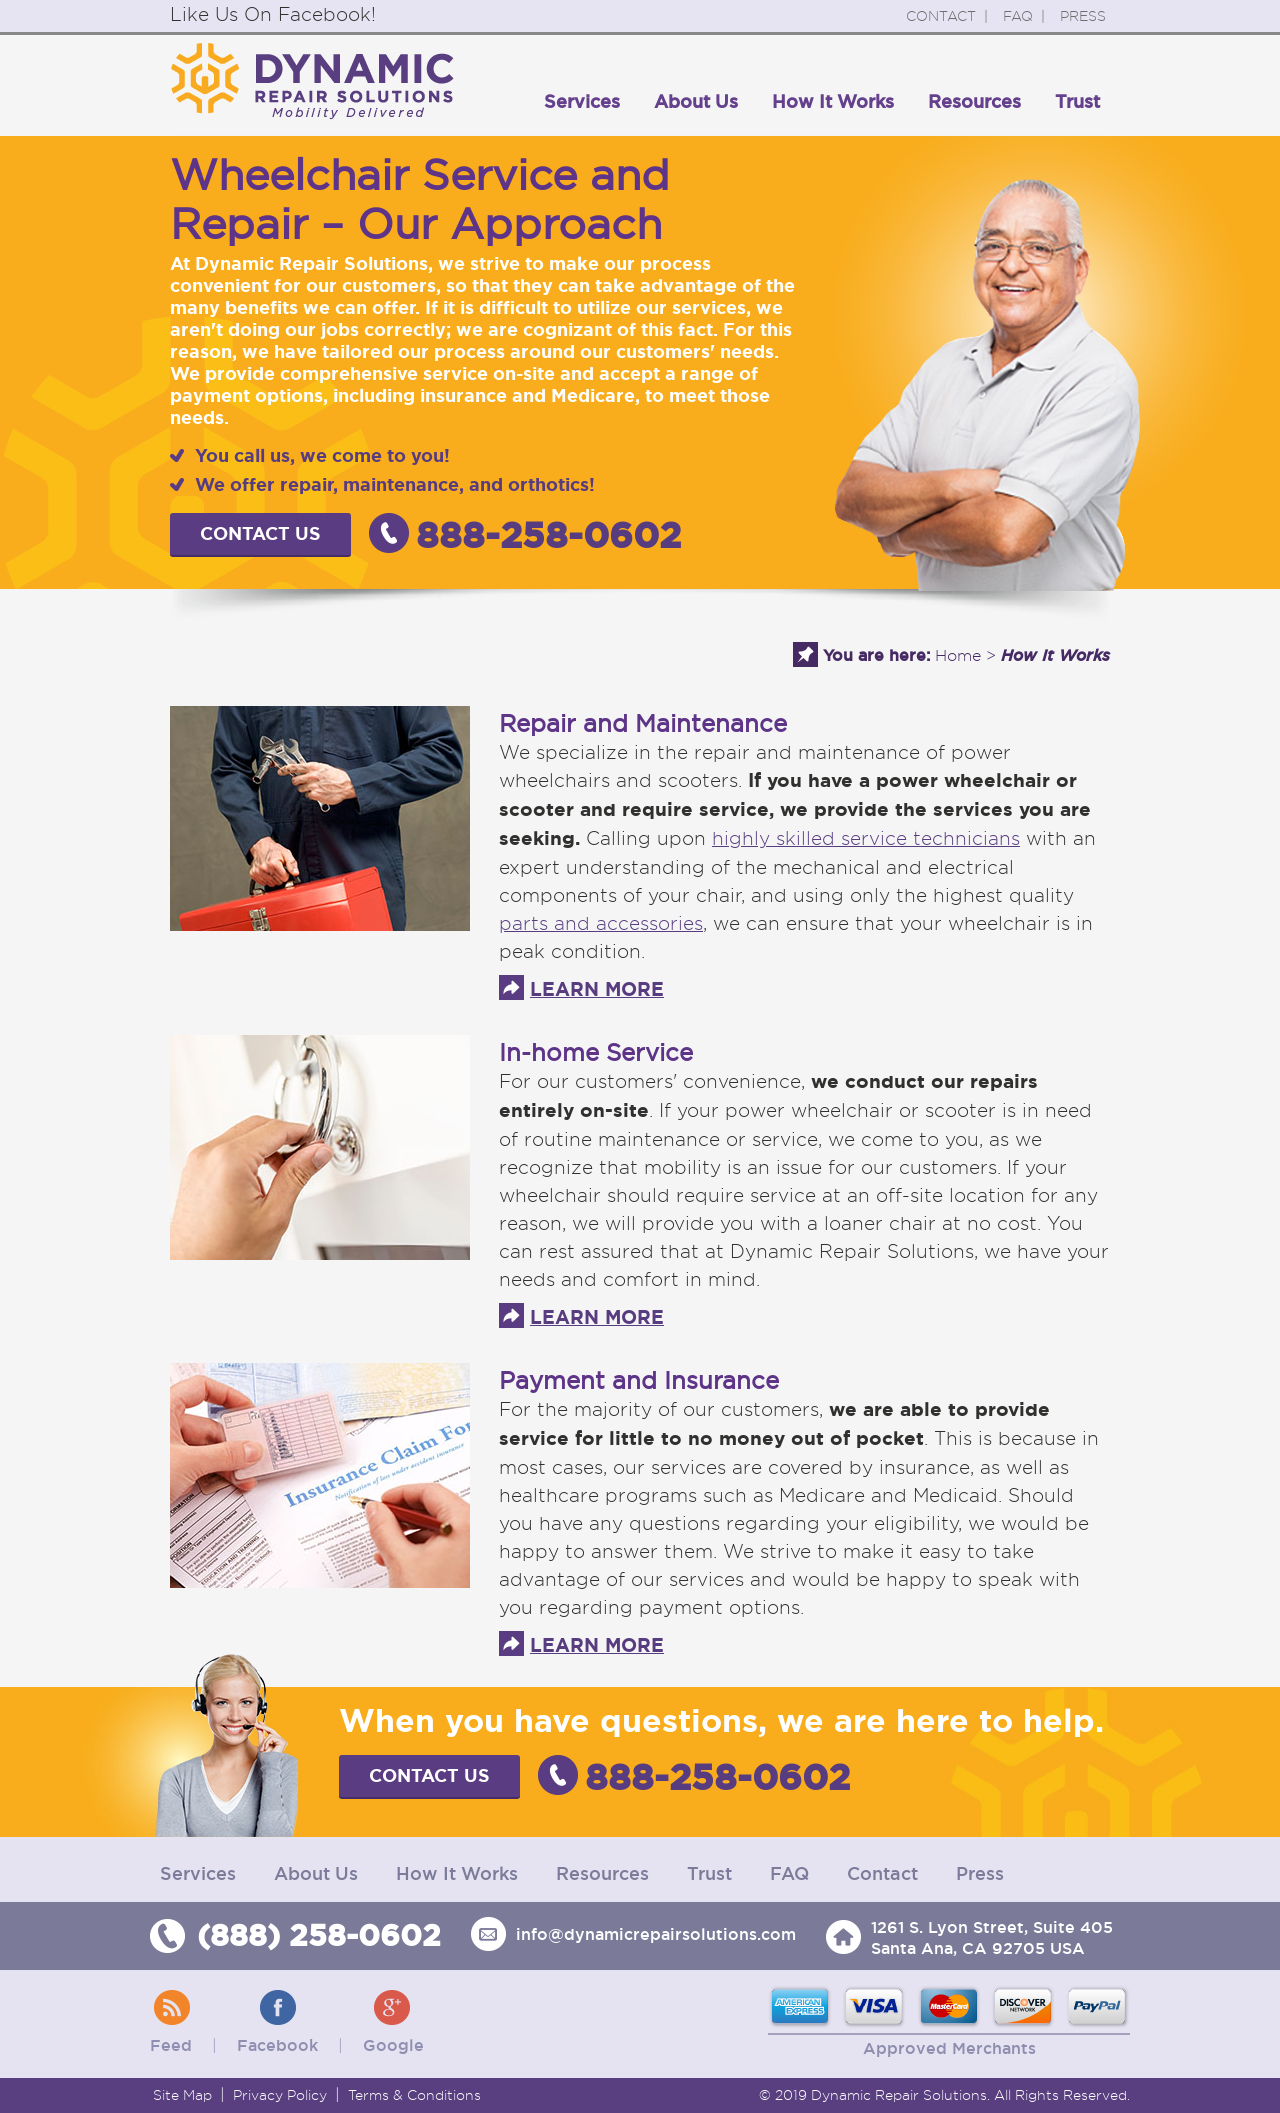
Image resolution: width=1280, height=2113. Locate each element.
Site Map (182, 2094)
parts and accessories (601, 923)
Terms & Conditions (414, 2094)
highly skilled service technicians (866, 838)
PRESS (1083, 15)
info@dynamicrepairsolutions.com (656, 1934)
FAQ (1018, 15)
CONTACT (941, 15)
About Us (696, 101)
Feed (171, 2045)
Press (980, 1873)
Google (393, 2045)
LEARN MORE (597, 989)
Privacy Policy (280, 2094)
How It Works (833, 101)
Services (582, 101)
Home (958, 655)
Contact (882, 1873)
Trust (1077, 101)
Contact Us (260, 534)
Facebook (277, 2045)
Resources (974, 101)
